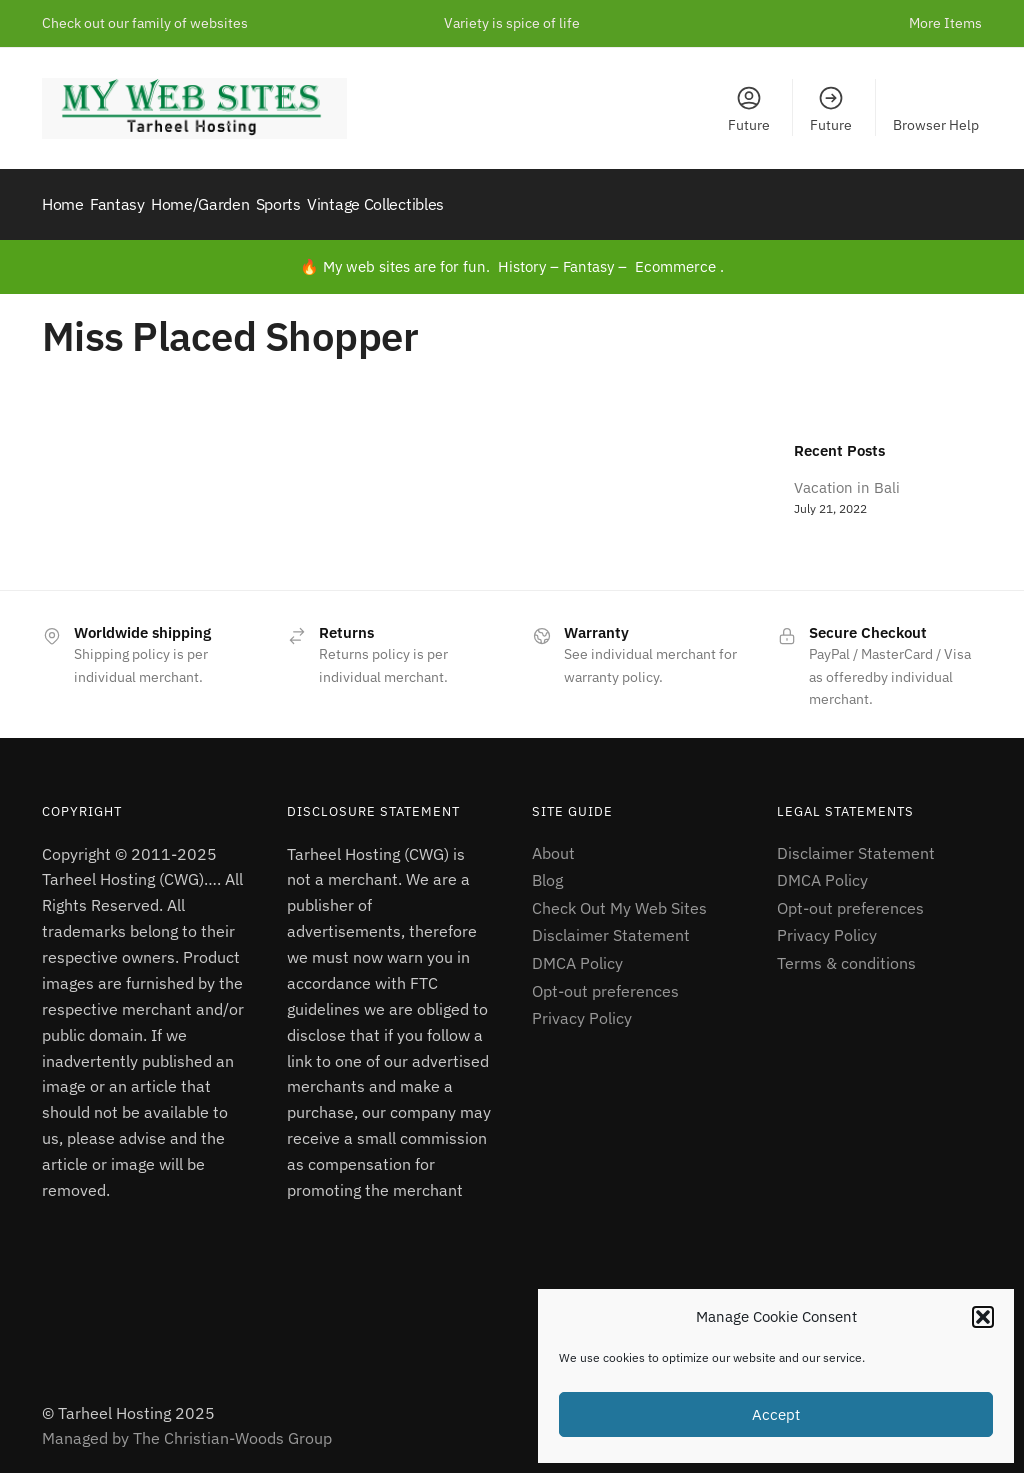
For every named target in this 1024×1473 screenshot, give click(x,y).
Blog (547, 869)
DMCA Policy (577, 952)
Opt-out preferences (605, 980)
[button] (983, 1317)
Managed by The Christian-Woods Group (187, 1427)
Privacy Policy (582, 1007)
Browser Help (936, 125)
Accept (776, 1414)
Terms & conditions (846, 952)
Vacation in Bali (847, 476)
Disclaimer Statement (611, 924)
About (553, 841)
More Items (945, 23)
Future (749, 109)
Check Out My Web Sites (619, 897)
